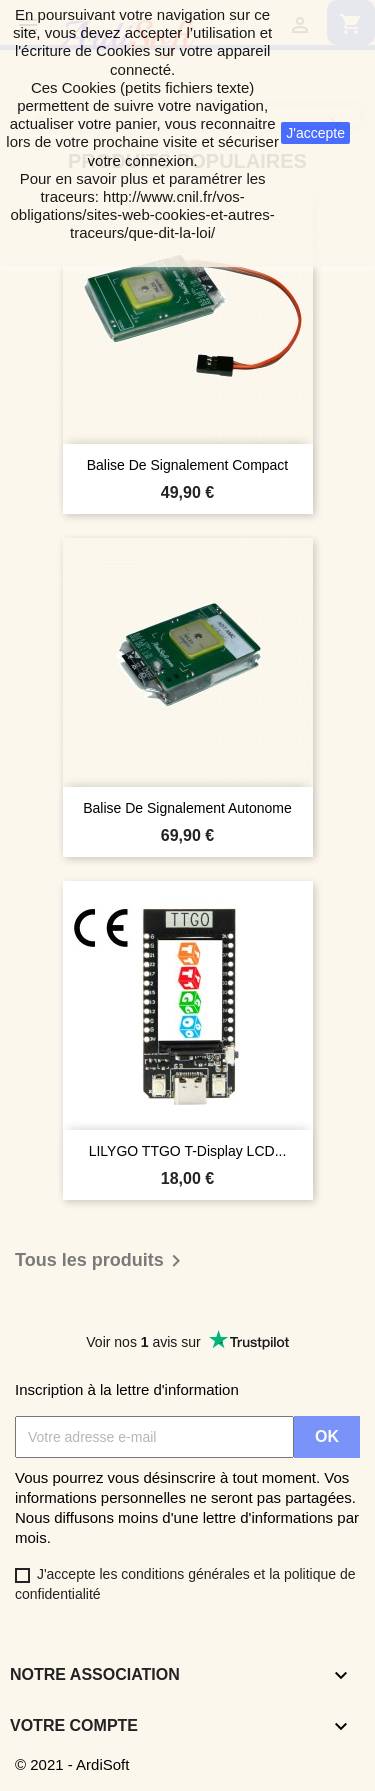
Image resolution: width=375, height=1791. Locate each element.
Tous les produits (101, 1261)
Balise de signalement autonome (187, 808)
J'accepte (315, 133)
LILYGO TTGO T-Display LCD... (188, 1151)
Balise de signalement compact (188, 465)
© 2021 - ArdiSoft (72, 1764)
